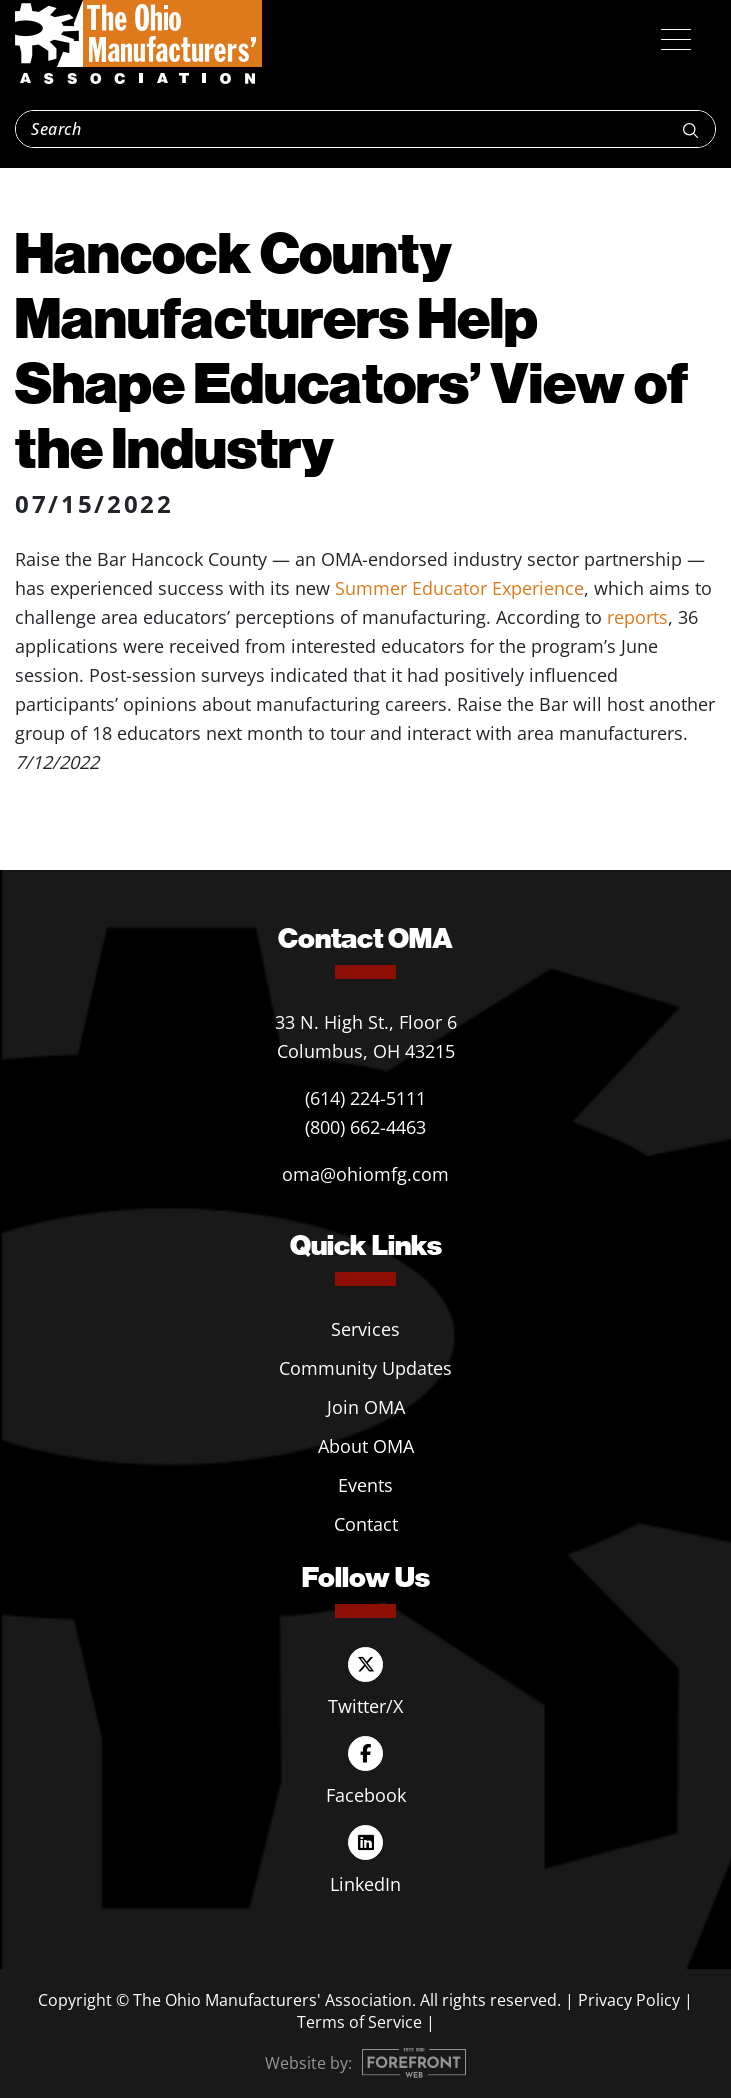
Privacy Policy (629, 2000)
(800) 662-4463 (365, 1127)
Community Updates (365, 1368)
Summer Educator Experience (459, 588)
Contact (366, 1524)
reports (637, 617)
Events (365, 1485)
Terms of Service (359, 2022)
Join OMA (366, 1407)
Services (365, 1329)
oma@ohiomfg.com (365, 1174)
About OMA (366, 1446)
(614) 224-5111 (365, 1098)
